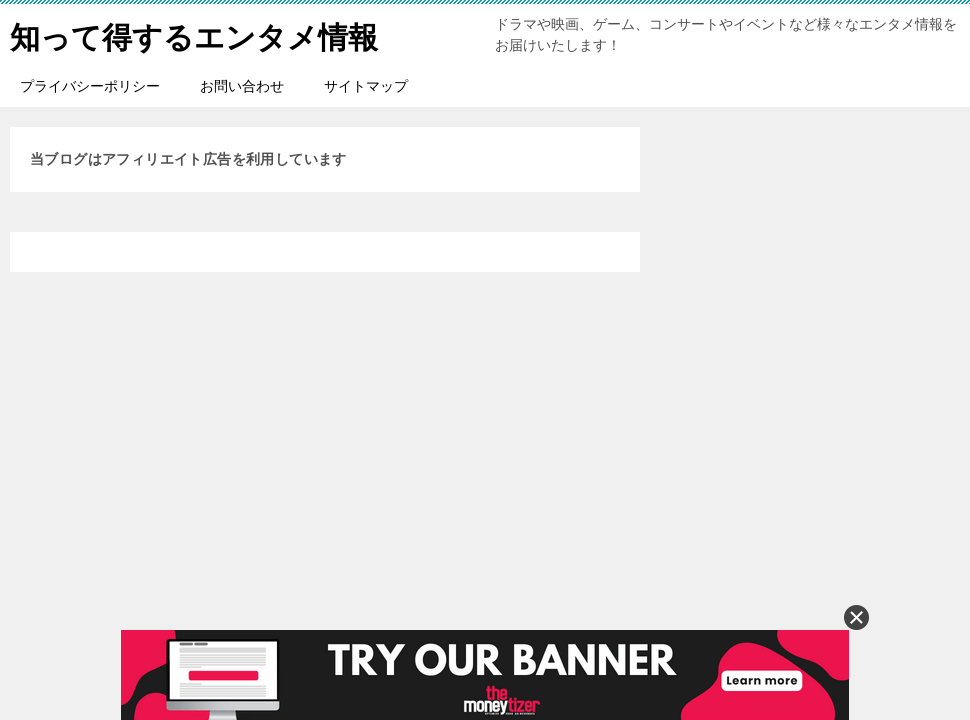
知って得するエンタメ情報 (194, 34)
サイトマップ (366, 86)
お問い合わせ (242, 86)
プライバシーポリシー (90, 86)
